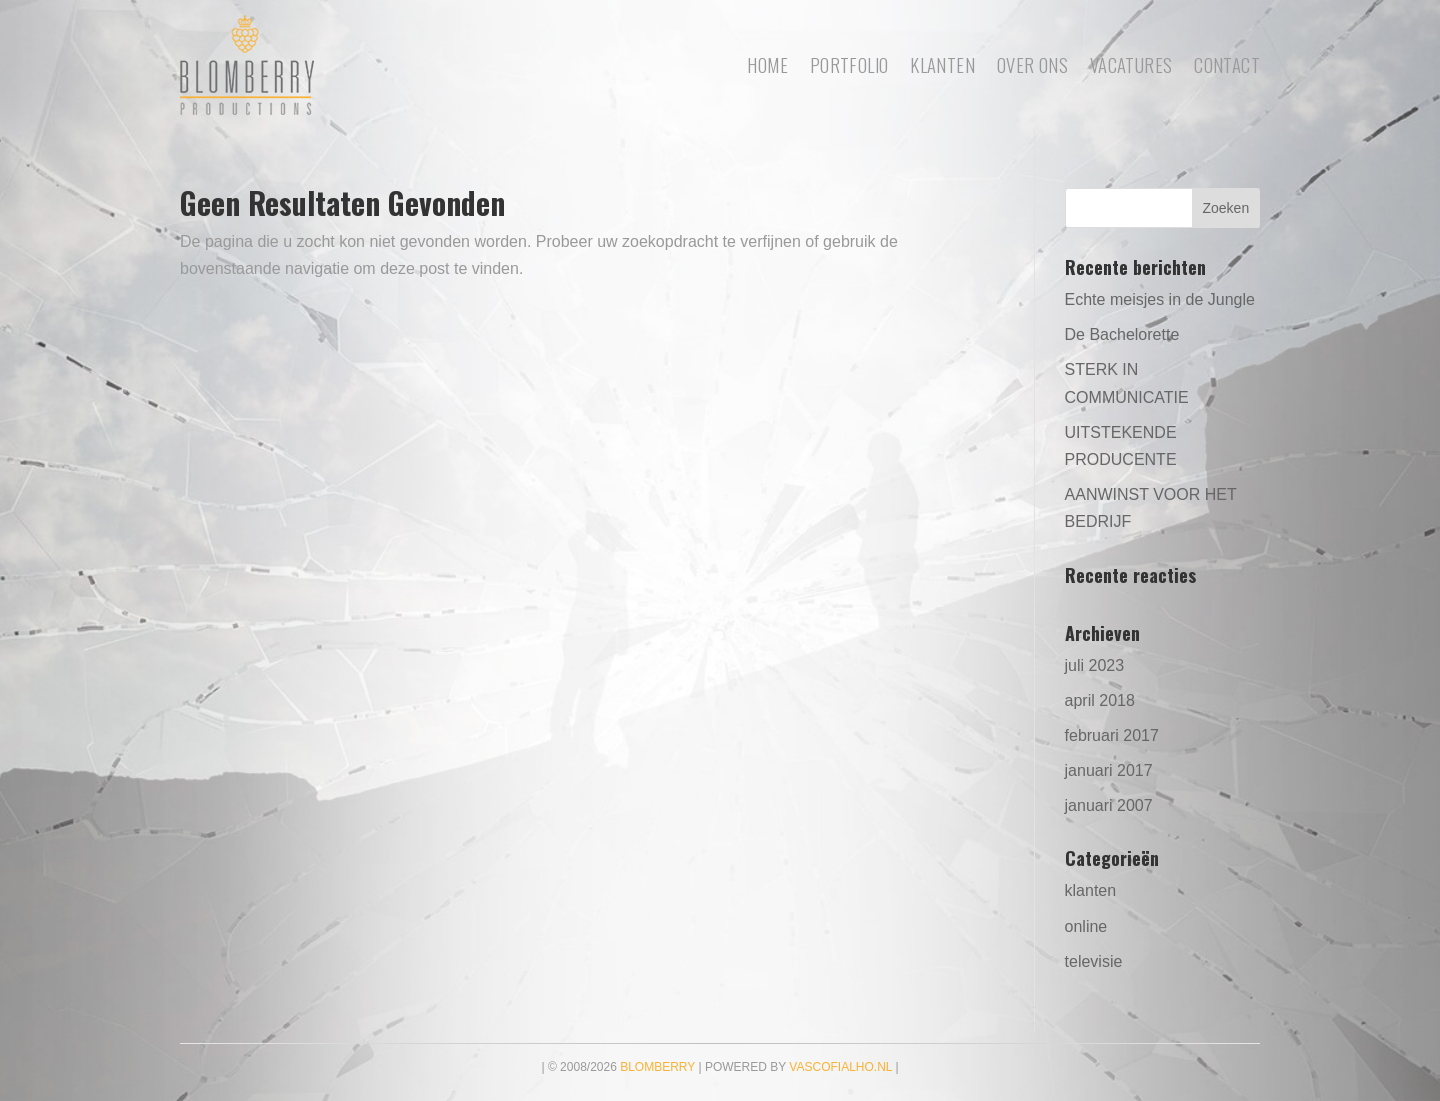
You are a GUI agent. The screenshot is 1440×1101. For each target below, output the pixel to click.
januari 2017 (1109, 770)
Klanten (942, 64)
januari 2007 (1109, 805)
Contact (1227, 64)
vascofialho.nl (840, 1067)
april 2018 (1100, 700)
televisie (1094, 961)
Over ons (1032, 64)
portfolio (849, 64)
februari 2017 (1112, 735)
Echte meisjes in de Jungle (1160, 299)
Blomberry (657, 1067)
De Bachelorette (1122, 334)
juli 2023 (1095, 665)
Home (767, 64)
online (1086, 926)
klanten (1091, 890)
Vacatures (1131, 64)
